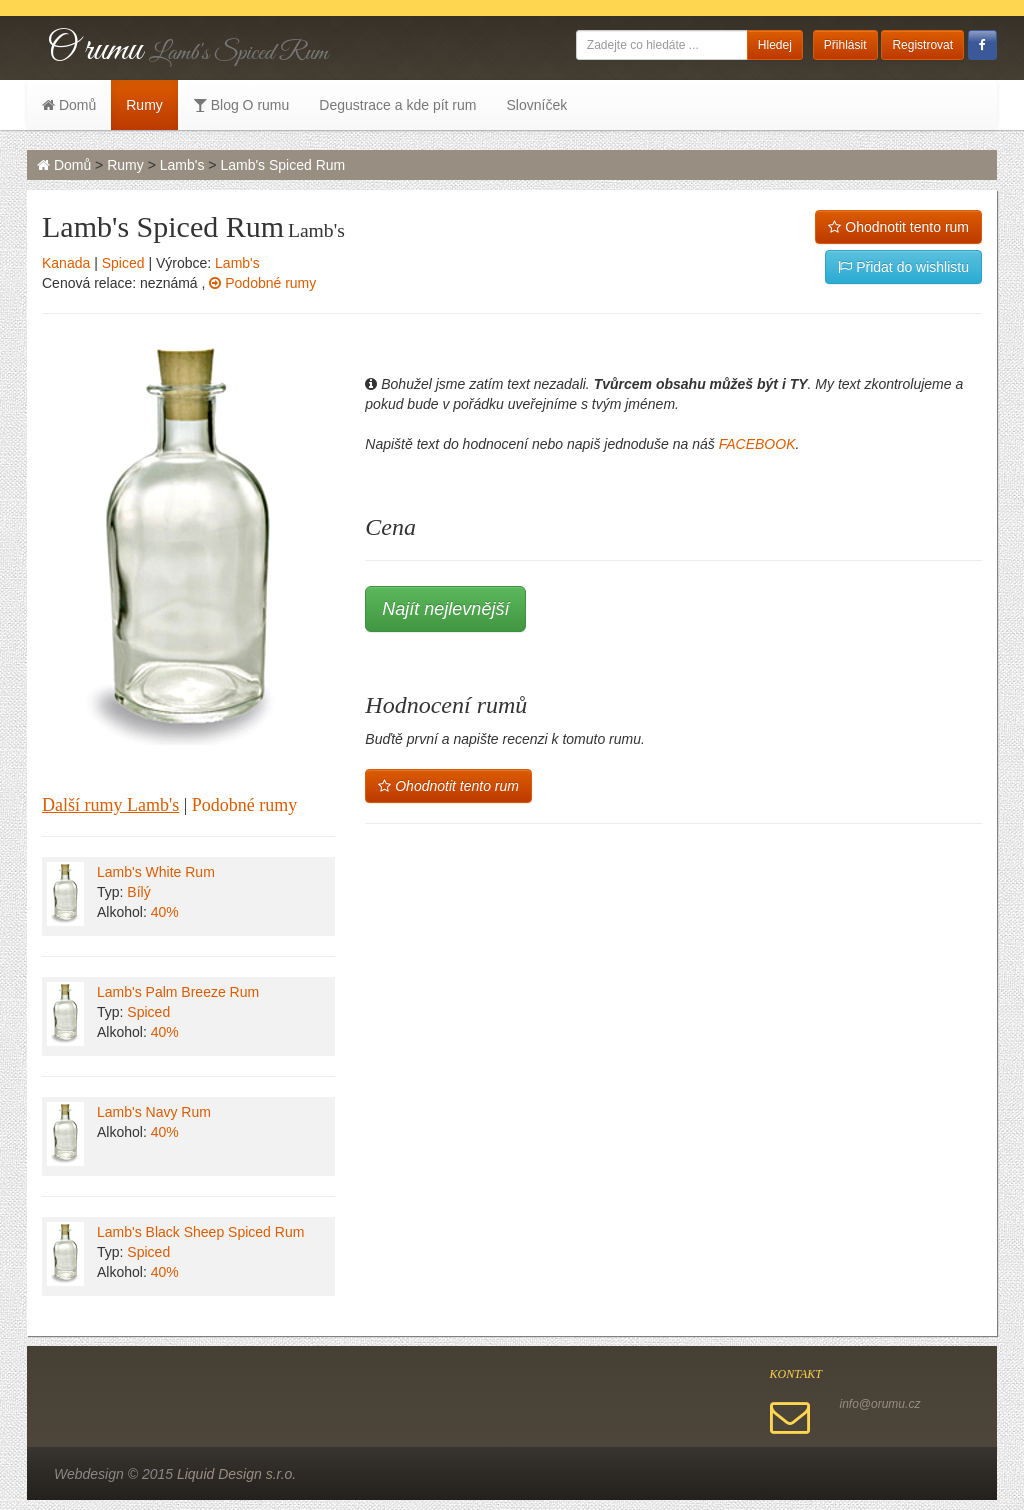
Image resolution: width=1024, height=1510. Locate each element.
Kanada (66, 263)
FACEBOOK (757, 444)
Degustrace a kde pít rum (397, 105)
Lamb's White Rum (156, 872)
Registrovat (922, 45)
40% (165, 912)
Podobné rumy (262, 283)
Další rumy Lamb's (110, 805)
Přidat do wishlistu (903, 267)
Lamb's (182, 165)
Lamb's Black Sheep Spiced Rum (200, 1232)
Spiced (123, 263)
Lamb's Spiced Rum (282, 165)
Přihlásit (845, 45)
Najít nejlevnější (445, 609)
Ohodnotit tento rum (898, 227)
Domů (69, 105)
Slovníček (536, 105)
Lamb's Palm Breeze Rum (178, 992)
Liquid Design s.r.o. (236, 1474)
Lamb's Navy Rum (154, 1112)
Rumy (144, 105)
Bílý (138, 892)
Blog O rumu (241, 105)
